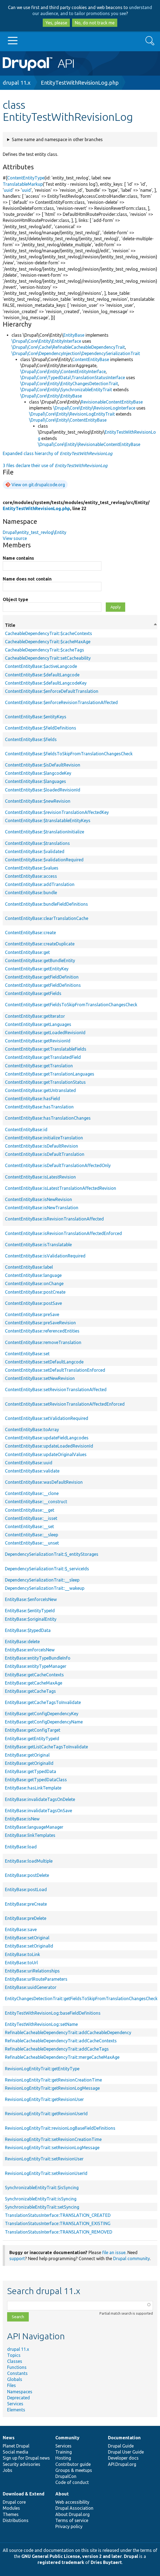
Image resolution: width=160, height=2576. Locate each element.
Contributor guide (73, 2464)
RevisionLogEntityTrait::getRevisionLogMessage (52, 2088)
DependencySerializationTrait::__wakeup (44, 1588)
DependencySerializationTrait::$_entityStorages (51, 1554)
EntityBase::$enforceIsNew (31, 1599)
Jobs (7, 2470)
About (62, 2493)
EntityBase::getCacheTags (30, 1691)
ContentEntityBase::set (27, 1353)
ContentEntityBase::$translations (37, 843)
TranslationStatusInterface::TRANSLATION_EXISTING (57, 2223)
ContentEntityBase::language (33, 1275)
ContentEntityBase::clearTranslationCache (46, 918)
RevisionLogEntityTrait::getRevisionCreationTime (53, 2079)
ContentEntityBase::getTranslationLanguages (49, 1073)
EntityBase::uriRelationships (32, 1970)
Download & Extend (23, 2493)
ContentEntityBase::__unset (32, 1542)
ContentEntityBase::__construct (36, 1501)
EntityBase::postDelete (27, 1875)
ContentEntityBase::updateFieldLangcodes (46, 1437)
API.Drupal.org (122, 2464)
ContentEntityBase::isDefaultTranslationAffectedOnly (58, 1165)
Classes (14, 2361)
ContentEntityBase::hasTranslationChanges (48, 1118)
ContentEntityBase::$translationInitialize (44, 831)
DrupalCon (65, 2476)
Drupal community (131, 2258)
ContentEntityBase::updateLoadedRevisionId (49, 1445)
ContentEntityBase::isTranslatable (38, 1244)
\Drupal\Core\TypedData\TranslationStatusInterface (72, 377)
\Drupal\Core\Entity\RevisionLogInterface (94, 407)
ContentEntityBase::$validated (34, 851)
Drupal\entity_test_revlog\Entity (34, 532)
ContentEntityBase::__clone (32, 1493)
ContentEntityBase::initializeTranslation (44, 1137)
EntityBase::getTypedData (30, 1771)
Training (63, 2451)
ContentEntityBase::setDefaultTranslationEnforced (55, 1370)
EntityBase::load (21, 1846)
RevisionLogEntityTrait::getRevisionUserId (46, 2113)
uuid (8, 190)
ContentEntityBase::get (27, 952)
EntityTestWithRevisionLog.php (80, 82)
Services (15, 2403)
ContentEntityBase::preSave (32, 1314)
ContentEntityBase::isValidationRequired (45, 1255)
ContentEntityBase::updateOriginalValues (46, 1454)
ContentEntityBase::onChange (34, 1283)
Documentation (124, 2437)
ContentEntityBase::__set (29, 1526)
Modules (11, 2508)
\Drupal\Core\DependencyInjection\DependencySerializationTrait (76, 353)
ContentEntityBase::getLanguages (38, 1024)
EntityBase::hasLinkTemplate (33, 1787)
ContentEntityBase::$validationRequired (44, 859)
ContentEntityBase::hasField (32, 1098)
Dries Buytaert (106, 2562)
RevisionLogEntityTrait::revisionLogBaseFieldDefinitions (60, 2128)
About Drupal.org (72, 2514)
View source (15, 538)
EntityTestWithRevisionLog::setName (41, 2024)
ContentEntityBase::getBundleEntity (40, 960)
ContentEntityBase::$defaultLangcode (42, 674)
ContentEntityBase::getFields (33, 993)
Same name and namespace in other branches (57, 139)
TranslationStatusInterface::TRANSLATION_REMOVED (58, 2231)
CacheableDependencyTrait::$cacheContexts (48, 633)
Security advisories (21, 2464)
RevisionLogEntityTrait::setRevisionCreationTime (53, 2139)
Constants (17, 2373)
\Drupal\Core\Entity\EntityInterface (46, 341)
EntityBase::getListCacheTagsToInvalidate (46, 1746)
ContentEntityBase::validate (32, 1470)
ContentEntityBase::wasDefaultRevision (44, 1482)
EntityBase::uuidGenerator (30, 1987)
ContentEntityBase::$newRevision (37, 801)
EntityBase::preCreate (26, 1904)
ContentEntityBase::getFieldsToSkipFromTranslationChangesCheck (71, 1004)
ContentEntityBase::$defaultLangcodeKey (46, 683)
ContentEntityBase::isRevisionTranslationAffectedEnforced (63, 1233)
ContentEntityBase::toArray (32, 1429)
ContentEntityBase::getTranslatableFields (45, 1049)
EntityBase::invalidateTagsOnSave (38, 1810)
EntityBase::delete (22, 1641)
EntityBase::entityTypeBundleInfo (37, 1658)
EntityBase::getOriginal (27, 1754)
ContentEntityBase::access (31, 876)
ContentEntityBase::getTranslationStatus (45, 1082)
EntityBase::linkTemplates (30, 1835)
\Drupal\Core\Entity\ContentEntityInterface (63, 371)
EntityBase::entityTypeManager (35, 1666)
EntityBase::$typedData (28, 1630)
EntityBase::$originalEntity (30, 1619)
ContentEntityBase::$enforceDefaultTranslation (51, 691)
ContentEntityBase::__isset (31, 1518)
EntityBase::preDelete (25, 1918)
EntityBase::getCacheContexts (34, 1674)
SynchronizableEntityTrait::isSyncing (40, 2198)
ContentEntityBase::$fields (31, 739)
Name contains (18, 558)
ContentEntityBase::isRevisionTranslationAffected (54, 1218)
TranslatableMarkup (23, 184)
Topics (14, 2355)
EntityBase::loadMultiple (29, 1861)
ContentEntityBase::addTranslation (40, 884)
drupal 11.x (16, 82)
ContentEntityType (25, 177)
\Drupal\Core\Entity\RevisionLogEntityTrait (72, 413)
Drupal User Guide (126, 2451)
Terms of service (71, 2520)
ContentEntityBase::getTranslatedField (43, 1057)
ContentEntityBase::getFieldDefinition (42, 976)
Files (11, 2385)
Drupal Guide (121, 2445)
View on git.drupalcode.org (38, 484)
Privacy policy (68, 2526)
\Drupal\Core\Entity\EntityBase (51, 395)
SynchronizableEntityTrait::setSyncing (42, 2207)
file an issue (113, 2252)
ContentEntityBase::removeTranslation (43, 1342)
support (17, 2258)
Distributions (15, 2520)
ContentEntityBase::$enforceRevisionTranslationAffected (61, 702)
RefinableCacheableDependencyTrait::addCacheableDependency (68, 2032)
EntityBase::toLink (22, 1954)
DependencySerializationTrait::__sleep (42, 1579)
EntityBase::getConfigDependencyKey (41, 1713)
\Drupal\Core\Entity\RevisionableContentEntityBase (89, 444)
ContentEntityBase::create (30, 932)
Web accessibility (72, 2502)
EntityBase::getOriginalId (29, 1763)
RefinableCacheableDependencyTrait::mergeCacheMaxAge (62, 2057)
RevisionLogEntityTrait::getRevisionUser (44, 2099)
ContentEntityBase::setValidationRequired (46, 1418)
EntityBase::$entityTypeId (30, 1610)
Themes (11, 2514)
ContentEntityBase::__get (29, 1510)
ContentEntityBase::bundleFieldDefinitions (46, 904)
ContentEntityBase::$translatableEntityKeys (47, 820)
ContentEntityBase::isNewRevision (38, 1199)
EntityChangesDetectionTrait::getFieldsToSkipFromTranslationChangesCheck (81, 1998)
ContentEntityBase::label (29, 1267)
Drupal (131, 2556)
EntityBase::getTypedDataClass (36, 1779)
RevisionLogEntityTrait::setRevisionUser (44, 2158)
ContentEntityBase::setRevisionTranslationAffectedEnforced (65, 1404)
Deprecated (18, 2397)
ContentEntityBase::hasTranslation (39, 1106)
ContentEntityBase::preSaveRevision (40, 1322)
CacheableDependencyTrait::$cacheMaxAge (47, 641)
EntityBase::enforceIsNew (30, 1649)
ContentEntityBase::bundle (31, 892)
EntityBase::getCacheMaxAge (33, 1682)
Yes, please (56, 22)
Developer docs (123, 2457)
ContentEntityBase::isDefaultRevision (41, 1145)
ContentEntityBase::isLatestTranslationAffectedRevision (60, 1188)
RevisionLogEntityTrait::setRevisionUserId (46, 2173)
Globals (14, 2379)
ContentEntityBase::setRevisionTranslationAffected (56, 1389)
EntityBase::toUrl (21, 1962)
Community (67, 2437)
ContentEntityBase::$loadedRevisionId (42, 789)
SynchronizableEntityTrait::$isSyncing (42, 2187)
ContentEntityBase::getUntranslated (40, 1090)
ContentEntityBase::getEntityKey (36, 968)
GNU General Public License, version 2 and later (71, 2556)
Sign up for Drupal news (26, 2457)
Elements (16, 2409)
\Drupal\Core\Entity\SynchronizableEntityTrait (66, 389)
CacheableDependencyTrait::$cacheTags (44, 649)
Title (81, 625)
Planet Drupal (16, 2445)
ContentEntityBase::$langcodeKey (38, 773)
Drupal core (14, 2502)
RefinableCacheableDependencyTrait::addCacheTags (57, 2048)
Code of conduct (72, 2482)
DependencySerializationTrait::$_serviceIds (47, 1568)
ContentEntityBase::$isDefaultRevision (42, 764)
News (9, 2437)
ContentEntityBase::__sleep (31, 1534)
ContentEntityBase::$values (31, 867)
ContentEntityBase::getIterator (35, 1016)
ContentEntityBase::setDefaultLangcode (44, 1361)
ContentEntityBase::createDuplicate (40, 943)
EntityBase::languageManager (34, 1827)
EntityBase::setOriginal (27, 1937)
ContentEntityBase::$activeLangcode (41, 666)
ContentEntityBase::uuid (28, 1462)
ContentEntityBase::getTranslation (39, 1065)
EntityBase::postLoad (26, 1889)
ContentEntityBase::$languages (35, 781)
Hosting (63, 2457)
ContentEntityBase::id (26, 1129)
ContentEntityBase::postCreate (35, 1292)
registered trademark (61, 2562)
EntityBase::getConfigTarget (32, 1730)
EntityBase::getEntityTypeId (32, 1738)
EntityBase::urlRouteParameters (36, 1979)
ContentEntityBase (90, 359)
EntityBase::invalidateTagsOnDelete (40, 1799)
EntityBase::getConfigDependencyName (44, 1721)
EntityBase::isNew (22, 1818)
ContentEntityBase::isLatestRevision (40, 1176)
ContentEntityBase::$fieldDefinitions (40, 727)
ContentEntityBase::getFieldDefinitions (43, 985)
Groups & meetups (73, 2470)
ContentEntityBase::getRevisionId (37, 1040)
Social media (15, 2451)
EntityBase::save (21, 1929)
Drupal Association (74, 2508)
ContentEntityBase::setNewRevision (40, 1378)
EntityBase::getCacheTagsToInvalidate (43, 1702)
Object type (15, 599)
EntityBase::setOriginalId (29, 1945)
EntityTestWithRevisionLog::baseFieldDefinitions (53, 2013)
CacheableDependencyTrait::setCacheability (48, 658)
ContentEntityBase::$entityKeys (35, 716)
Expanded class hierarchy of (57, 453)
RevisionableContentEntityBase (112, 401)
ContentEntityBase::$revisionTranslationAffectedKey (57, 812)
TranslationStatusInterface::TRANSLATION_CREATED (58, 2215)
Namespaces (19, 2391)
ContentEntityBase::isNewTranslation (41, 1207)
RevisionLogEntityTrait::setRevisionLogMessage (52, 2147)
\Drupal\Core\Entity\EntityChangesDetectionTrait (69, 383)
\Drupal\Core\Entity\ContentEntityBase (68, 420)
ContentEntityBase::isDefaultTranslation (44, 1154)
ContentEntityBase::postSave (33, 1303)
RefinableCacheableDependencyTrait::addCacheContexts (61, 2040)
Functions (17, 2367)
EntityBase (73, 335)
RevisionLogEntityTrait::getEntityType (42, 2068)
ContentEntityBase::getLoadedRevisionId (45, 1032)
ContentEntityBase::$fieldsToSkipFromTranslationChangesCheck (69, 753)
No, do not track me (95, 22)
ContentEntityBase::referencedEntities (42, 1330)
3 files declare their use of (55, 465)
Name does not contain (27, 578)
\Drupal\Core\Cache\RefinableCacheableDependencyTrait (68, 347)
